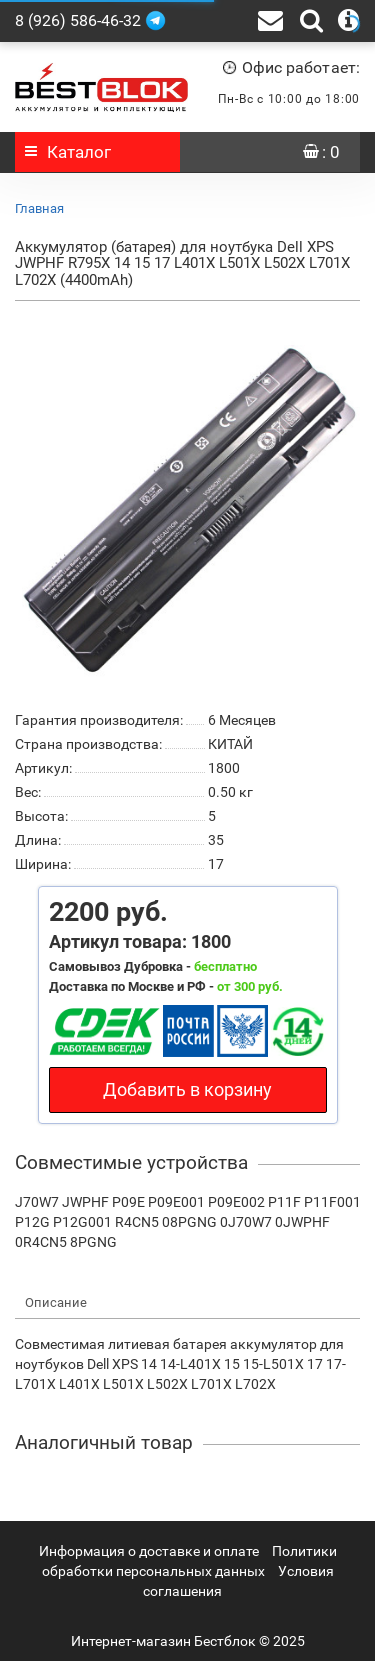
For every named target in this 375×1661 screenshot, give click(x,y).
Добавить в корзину (187, 1089)
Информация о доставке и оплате (149, 1551)
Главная (39, 208)
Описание (56, 1302)
